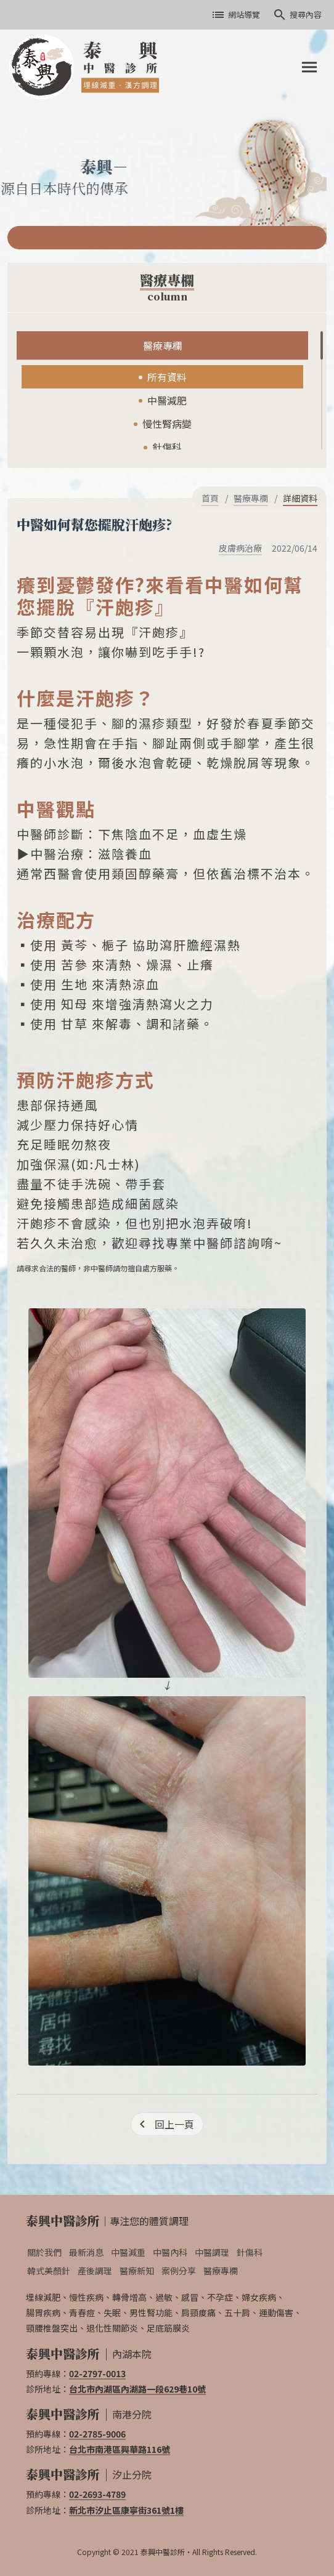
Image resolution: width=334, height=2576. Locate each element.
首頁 (210, 498)
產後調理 (95, 2270)
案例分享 (178, 2270)
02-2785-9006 (97, 2434)
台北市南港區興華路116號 (119, 2449)
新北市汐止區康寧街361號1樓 (126, 2510)
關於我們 (44, 2252)
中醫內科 (170, 2252)
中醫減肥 (167, 400)
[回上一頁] (167, 2124)
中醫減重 (128, 2252)
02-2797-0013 (97, 2373)
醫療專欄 (162, 345)
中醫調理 (212, 2252)
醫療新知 (137, 2270)
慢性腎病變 (167, 423)
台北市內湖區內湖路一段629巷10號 (137, 2389)
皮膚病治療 (240, 548)
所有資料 (167, 376)
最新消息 (86, 2252)
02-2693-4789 (97, 2494)
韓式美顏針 (48, 2270)
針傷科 (167, 447)
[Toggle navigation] (309, 67)
